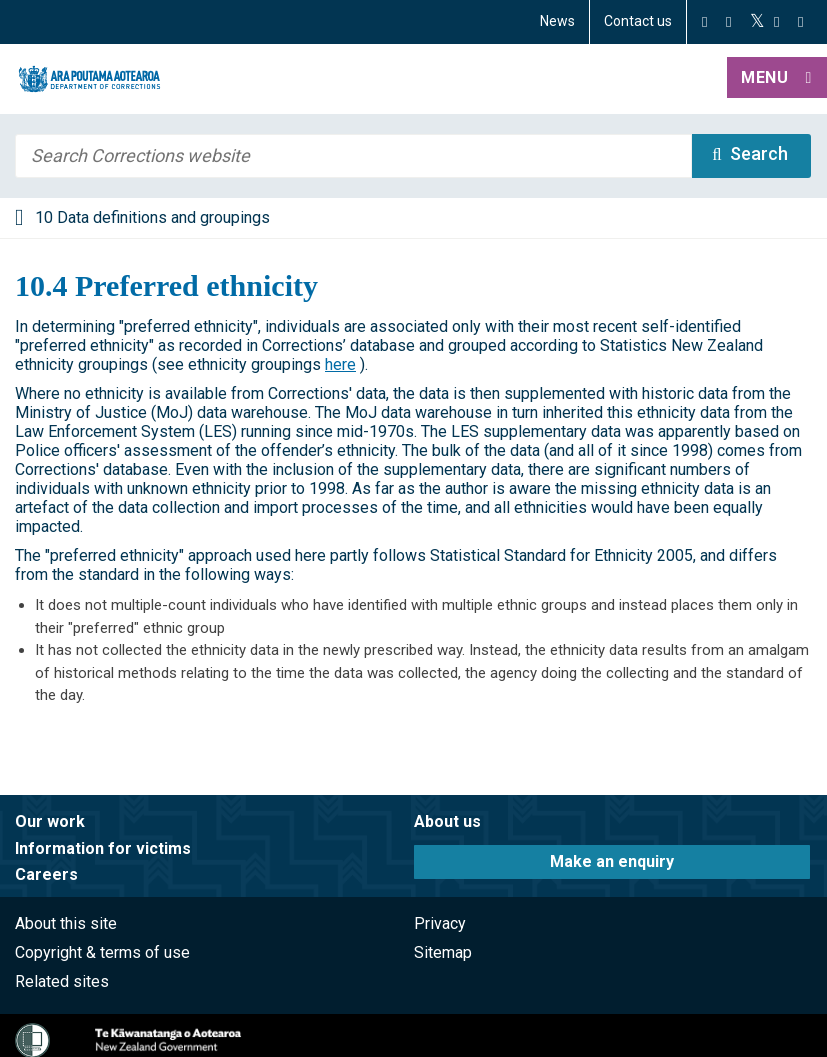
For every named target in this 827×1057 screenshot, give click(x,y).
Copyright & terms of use (102, 952)
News (557, 21)
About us (447, 821)
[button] (777, 79)
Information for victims (103, 848)
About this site (66, 923)
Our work (50, 821)
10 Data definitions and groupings (152, 217)
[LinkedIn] (800, 22)
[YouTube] (776, 22)
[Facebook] (704, 22)
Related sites (62, 981)
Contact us (638, 21)
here (340, 364)
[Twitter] (757, 22)
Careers (46, 874)
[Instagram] (728, 22)
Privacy (440, 923)
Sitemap (443, 952)
